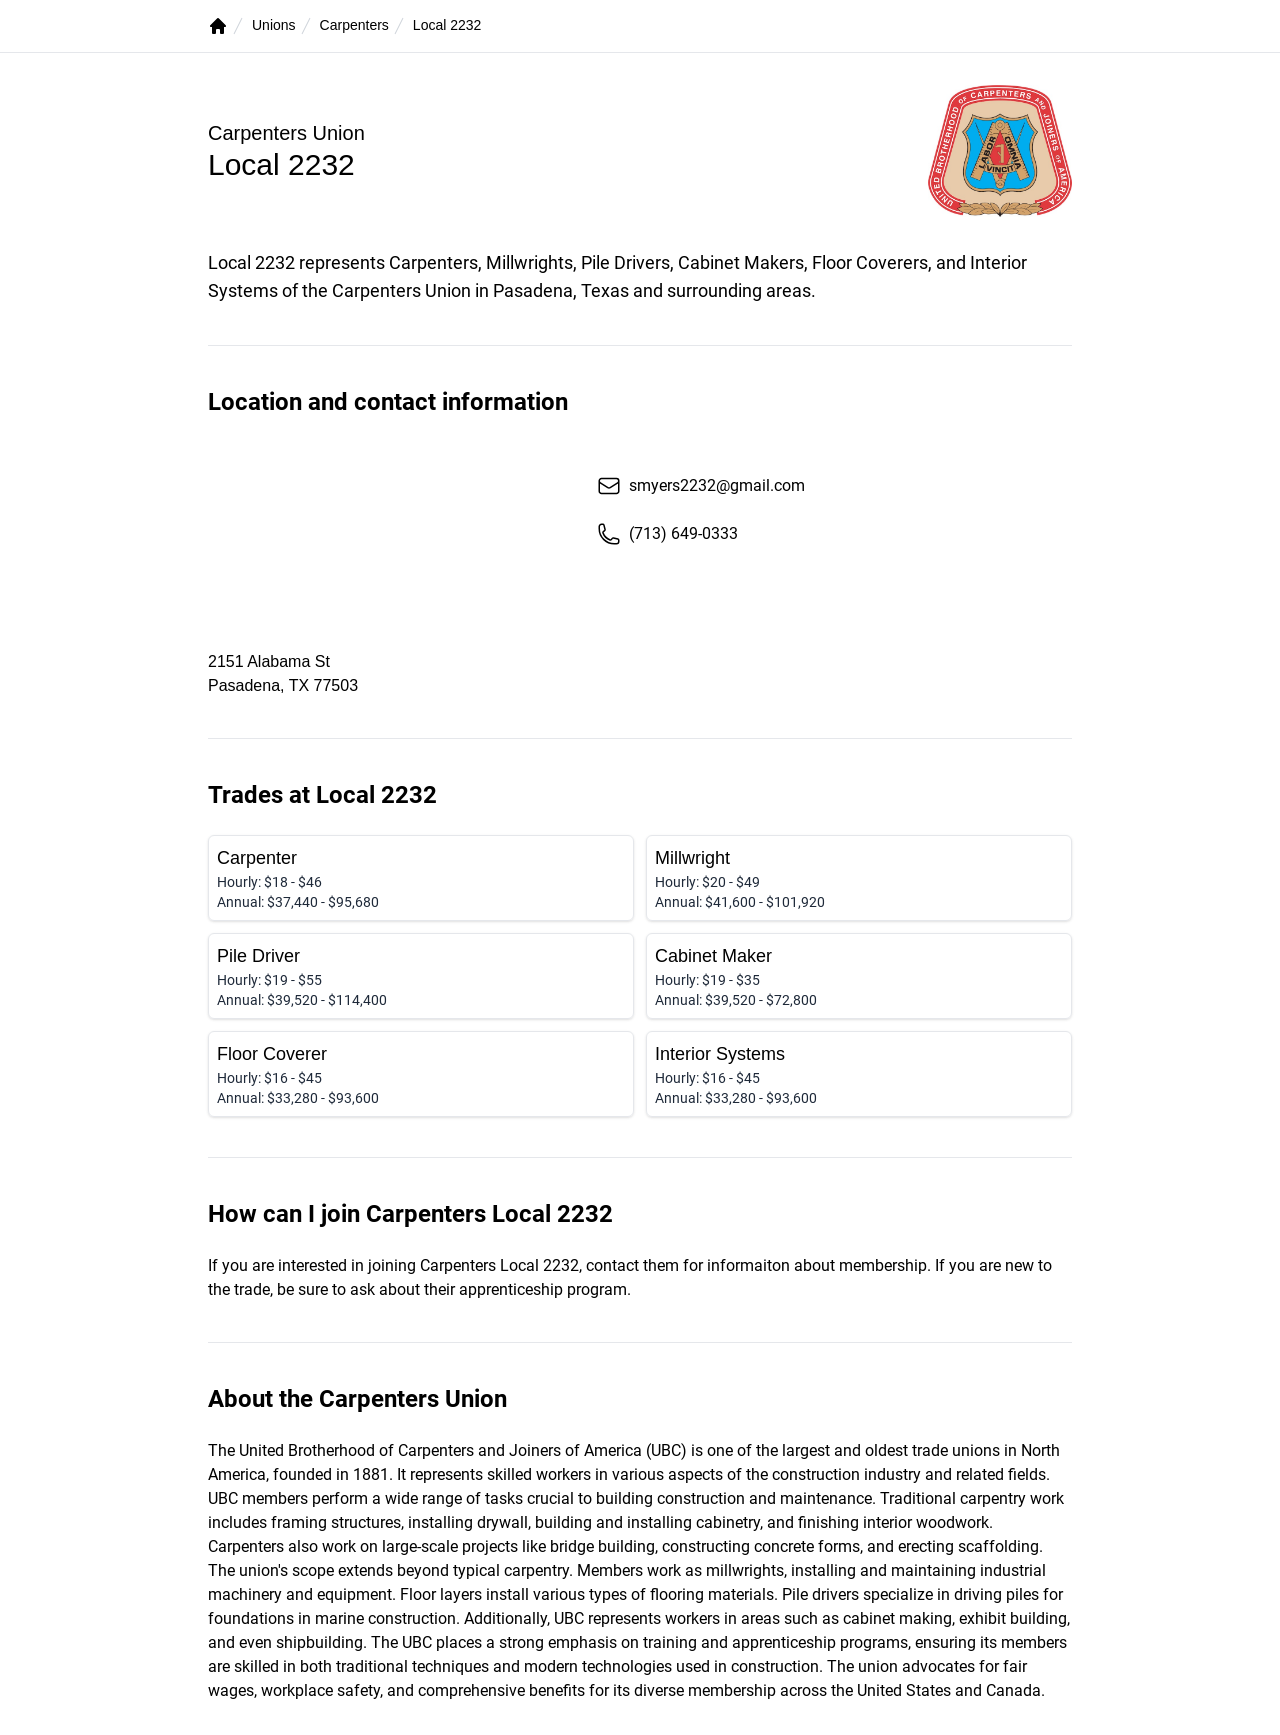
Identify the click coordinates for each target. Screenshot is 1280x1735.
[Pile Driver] (421, 976)
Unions (274, 25)
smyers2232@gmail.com (701, 486)
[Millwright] (859, 878)
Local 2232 (447, 25)
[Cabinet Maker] (859, 976)
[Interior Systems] (859, 1074)
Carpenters (354, 25)
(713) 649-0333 (667, 534)
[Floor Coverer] (421, 1074)
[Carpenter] (421, 878)
